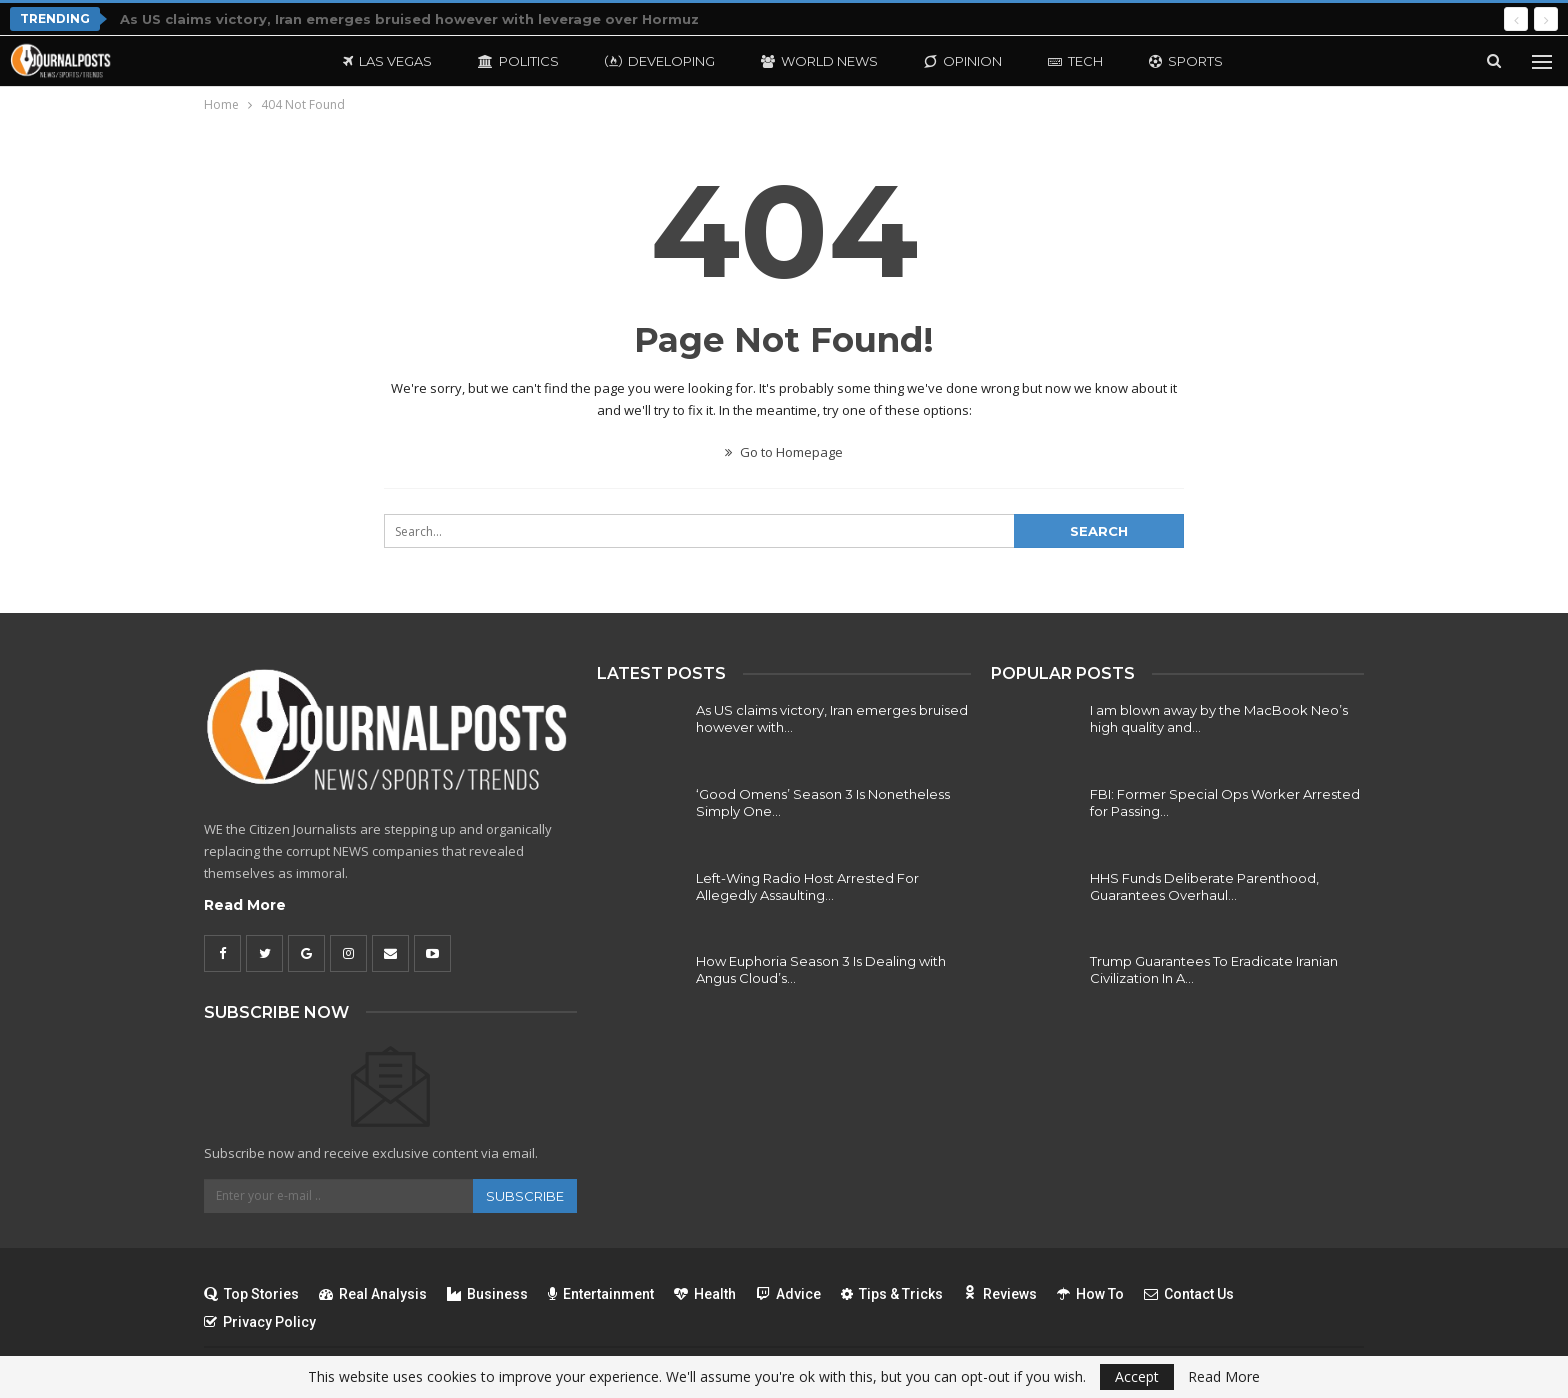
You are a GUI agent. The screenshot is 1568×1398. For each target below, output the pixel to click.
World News (819, 61)
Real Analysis (373, 1294)
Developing (660, 61)
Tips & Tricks (892, 1294)
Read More (245, 905)
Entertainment (601, 1294)
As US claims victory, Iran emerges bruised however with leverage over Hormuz (409, 19)
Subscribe (525, 1196)
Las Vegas (387, 61)
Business (487, 1294)
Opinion (963, 61)
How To (1090, 1294)
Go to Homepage (784, 452)
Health (705, 1294)
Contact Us (1189, 1294)
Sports (1186, 61)
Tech (1075, 61)
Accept (1137, 1376)
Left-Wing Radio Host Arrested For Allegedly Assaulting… (807, 886)
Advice (788, 1294)
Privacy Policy (260, 1322)
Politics (518, 61)
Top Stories (251, 1294)
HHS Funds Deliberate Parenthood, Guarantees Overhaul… (1204, 886)
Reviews (1000, 1294)
